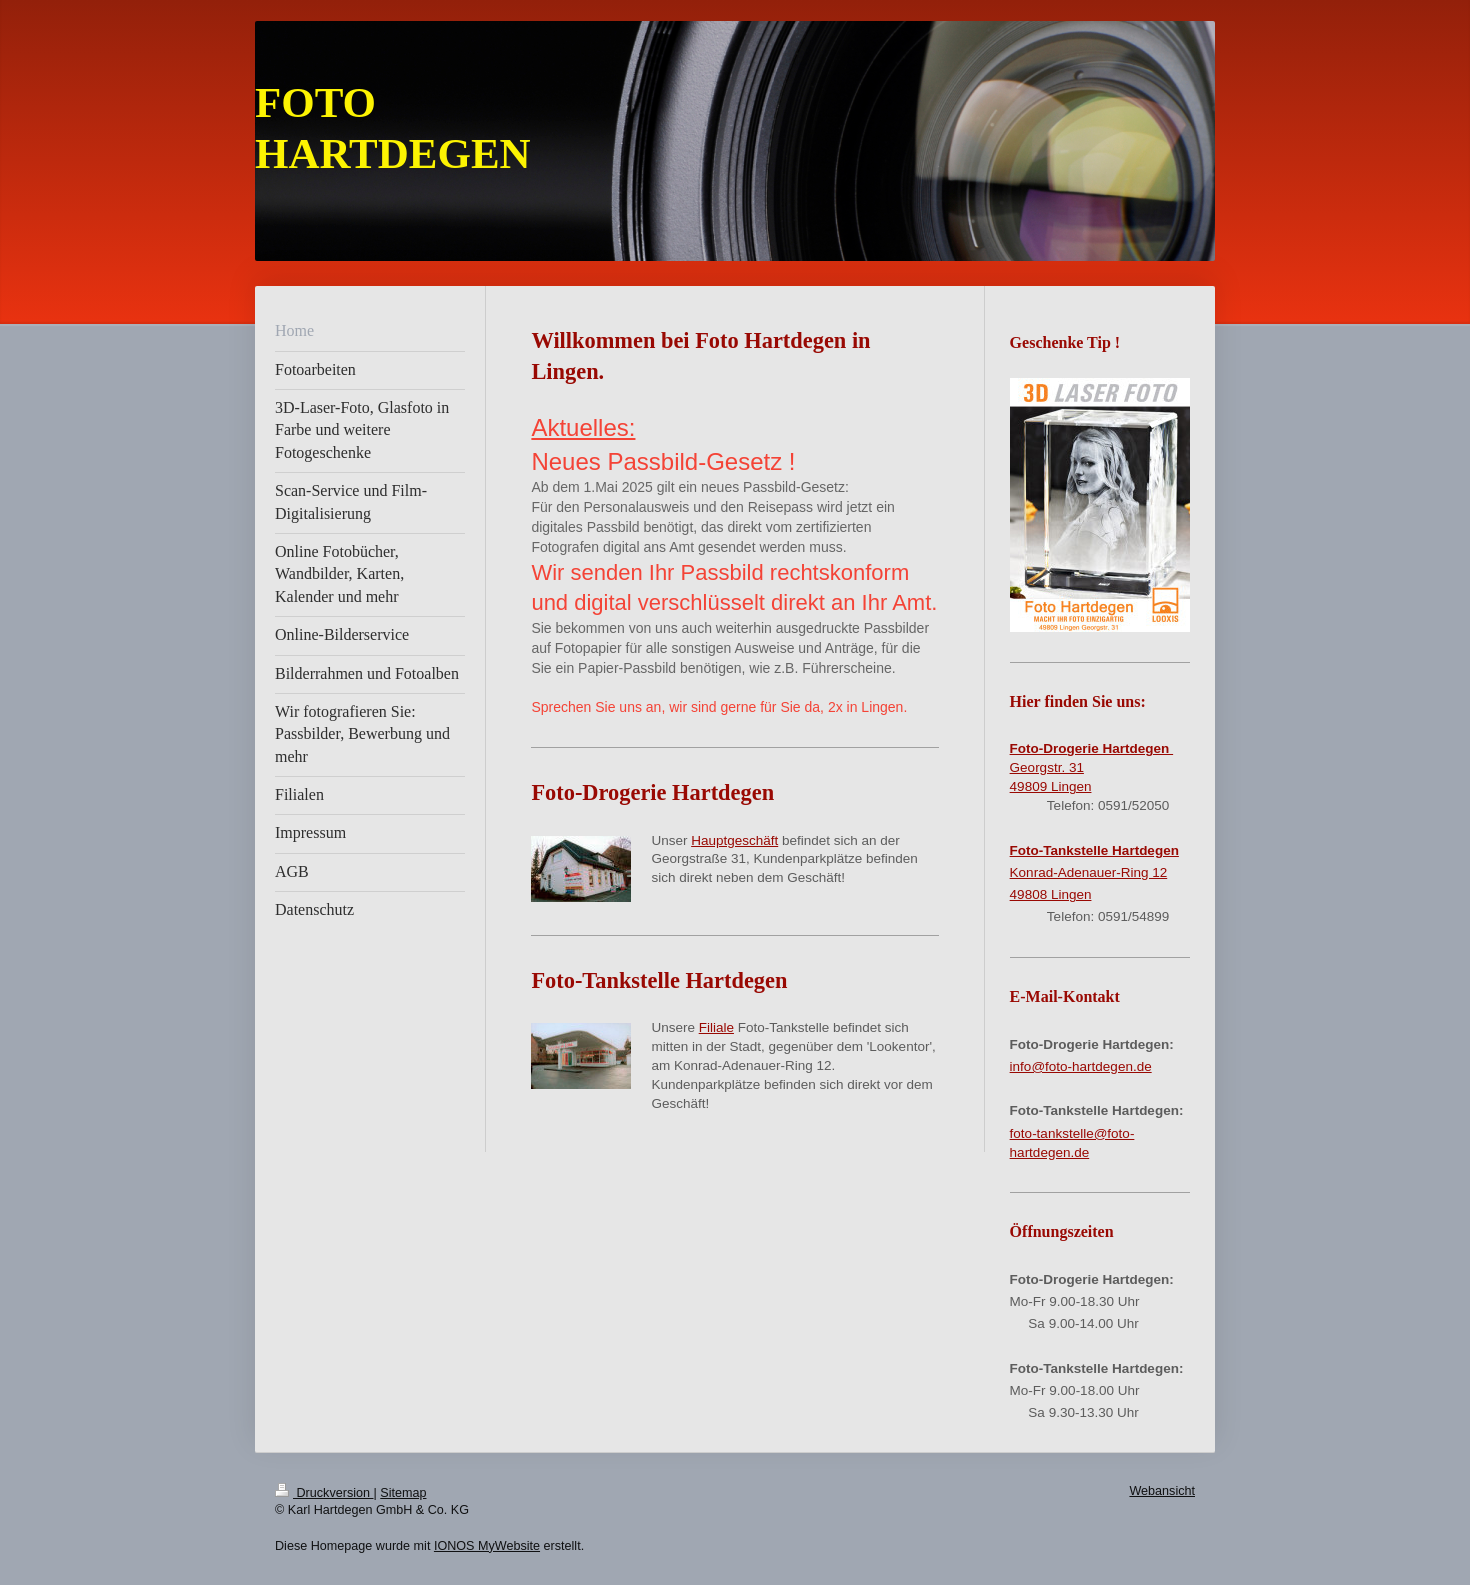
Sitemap (403, 1493)
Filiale (716, 1027)
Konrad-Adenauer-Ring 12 (1089, 872)
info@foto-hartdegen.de (1081, 1066)
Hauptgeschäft (734, 840)
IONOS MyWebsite (487, 1546)
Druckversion (324, 1493)
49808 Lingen (1051, 894)
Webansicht (1162, 1491)
